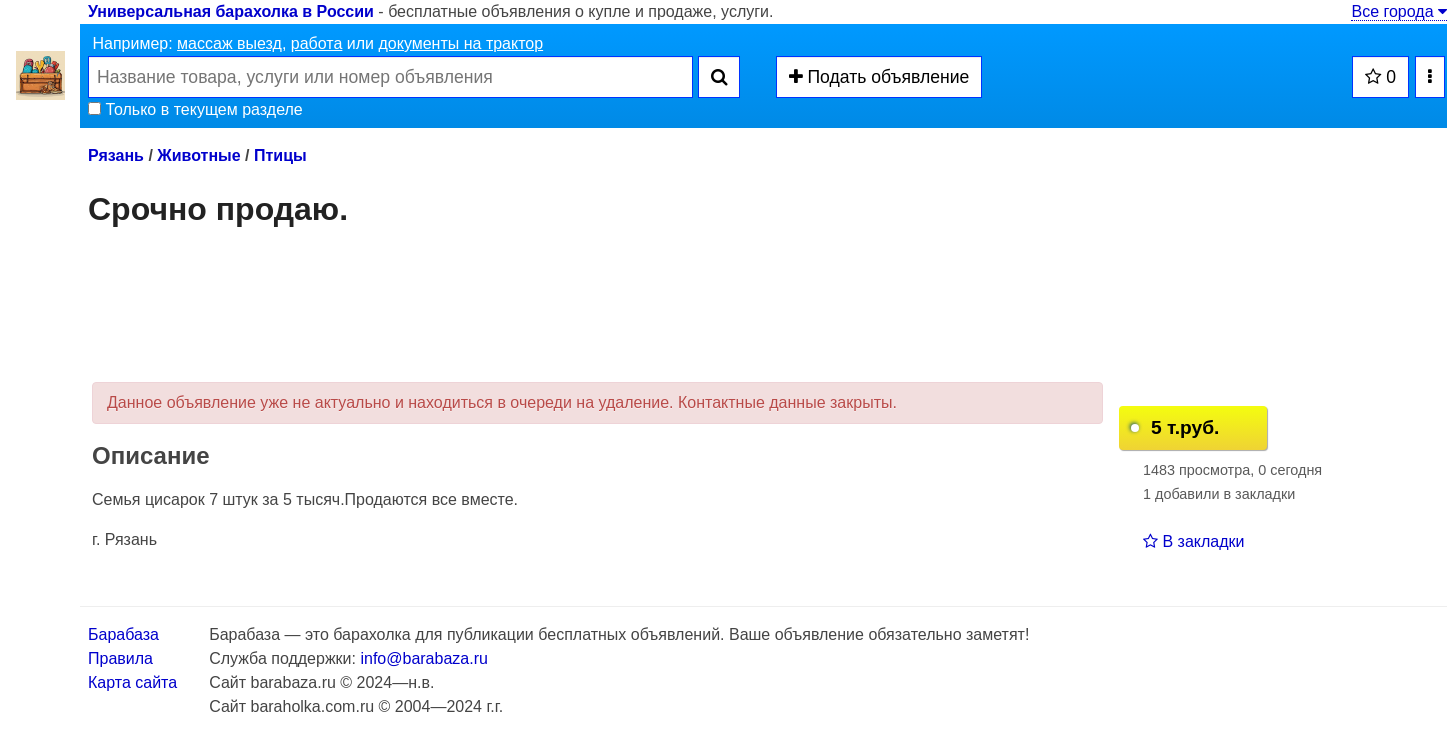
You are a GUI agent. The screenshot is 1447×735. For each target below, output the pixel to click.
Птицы (280, 155)
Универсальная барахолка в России (231, 11)
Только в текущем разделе (195, 109)
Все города (1399, 11)
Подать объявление (879, 77)
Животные (198, 155)
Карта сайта (132, 682)
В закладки (1193, 541)
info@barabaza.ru (423, 658)
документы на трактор (460, 43)
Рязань (116, 155)
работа (317, 43)
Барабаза (123, 634)
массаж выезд (229, 43)
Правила (120, 658)
